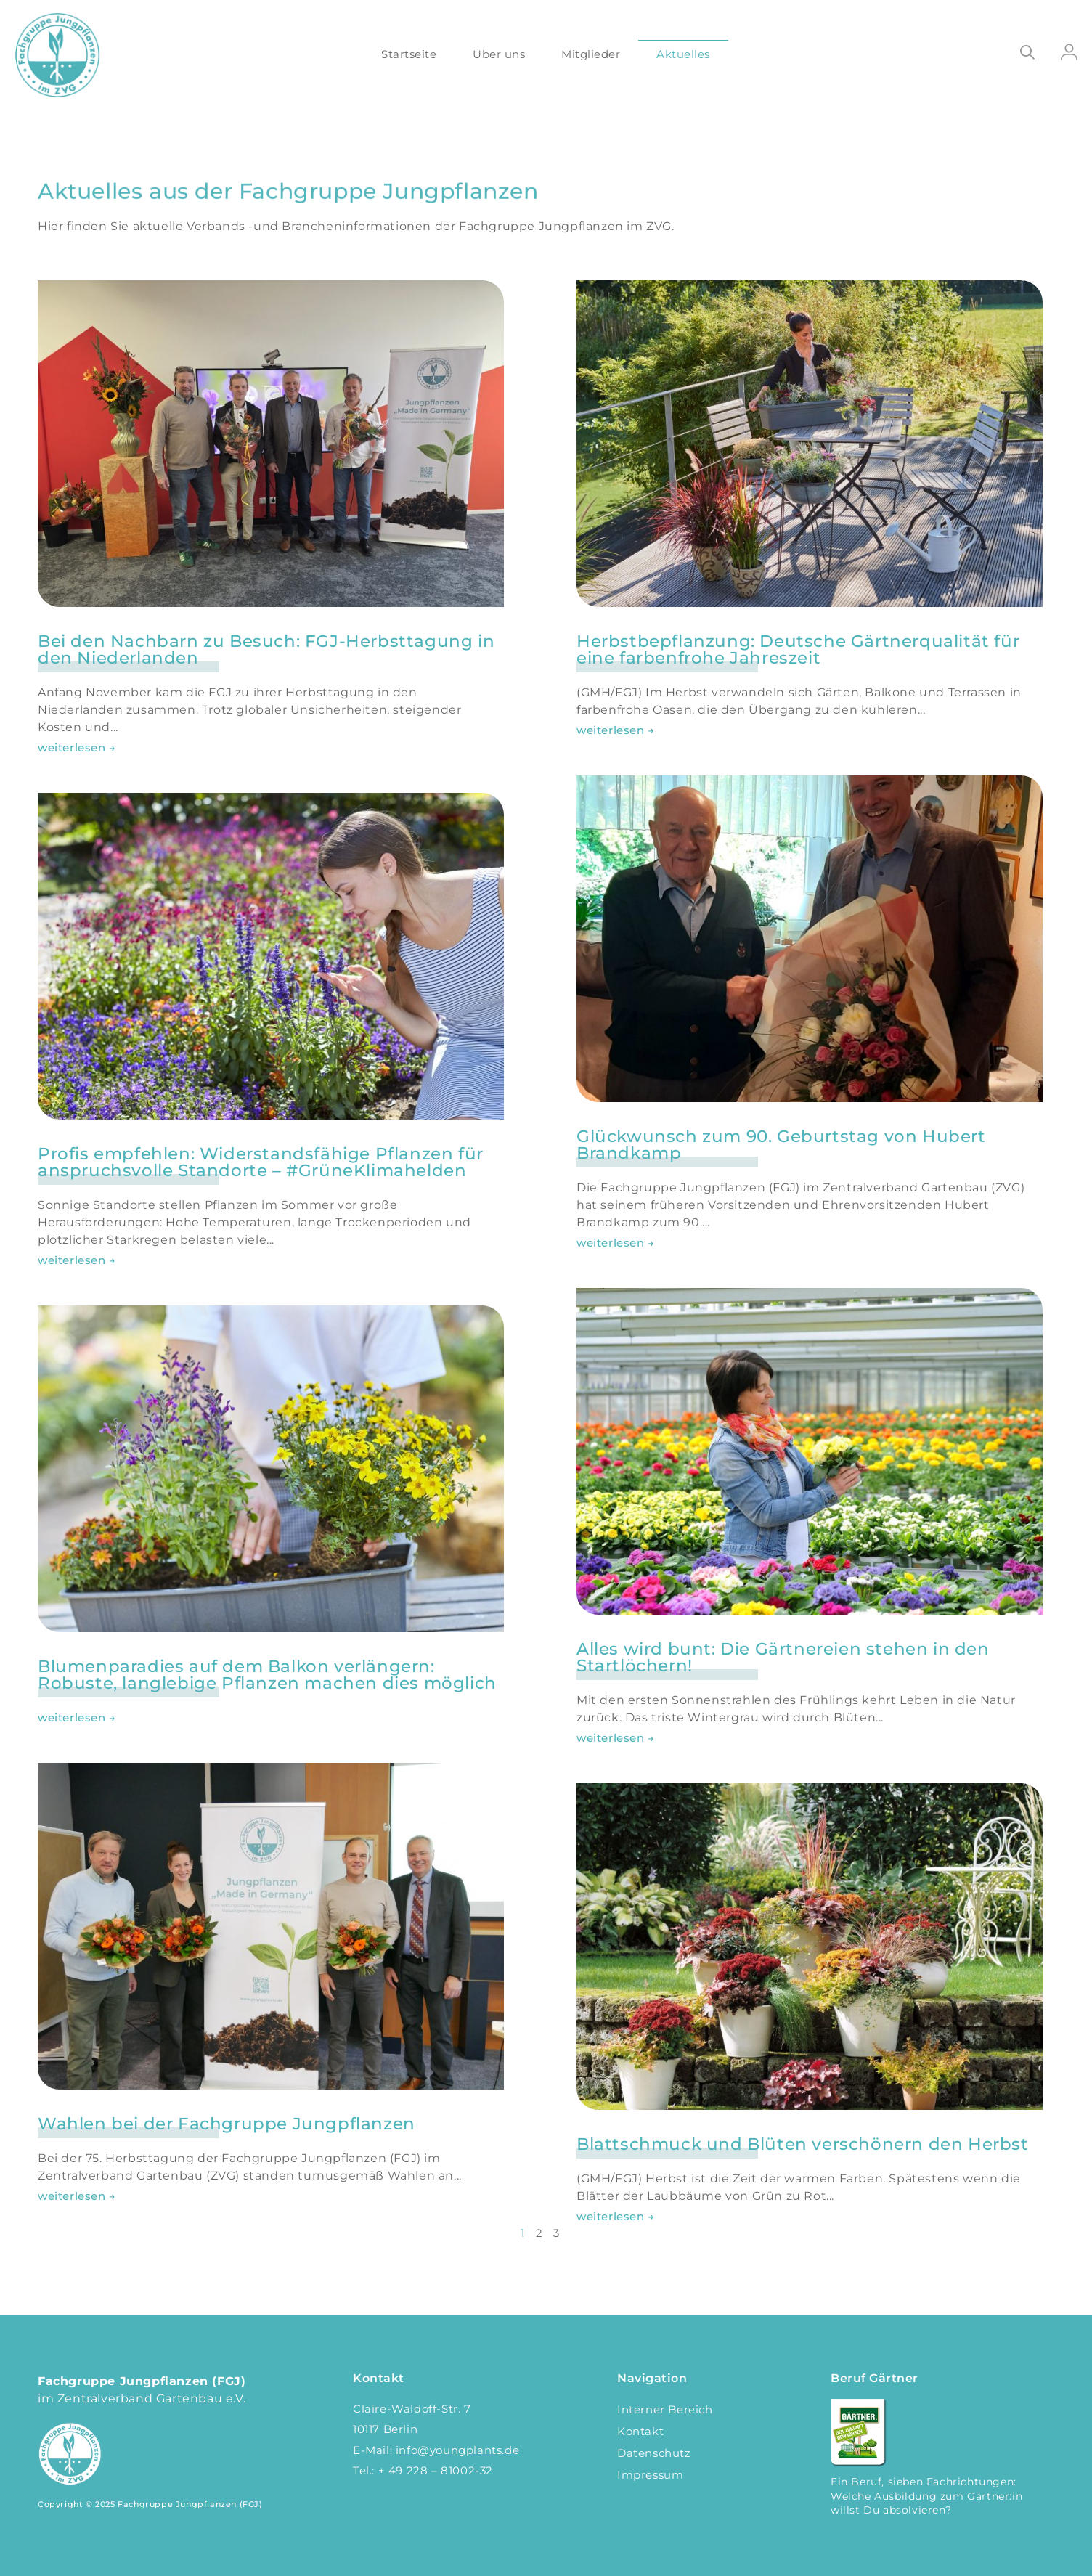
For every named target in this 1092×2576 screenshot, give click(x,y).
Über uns (499, 54)
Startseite (408, 54)
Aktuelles (683, 54)
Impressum (650, 2475)
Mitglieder (590, 54)
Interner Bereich (665, 2409)
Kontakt (640, 2431)
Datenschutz (654, 2453)
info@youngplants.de (457, 2450)
